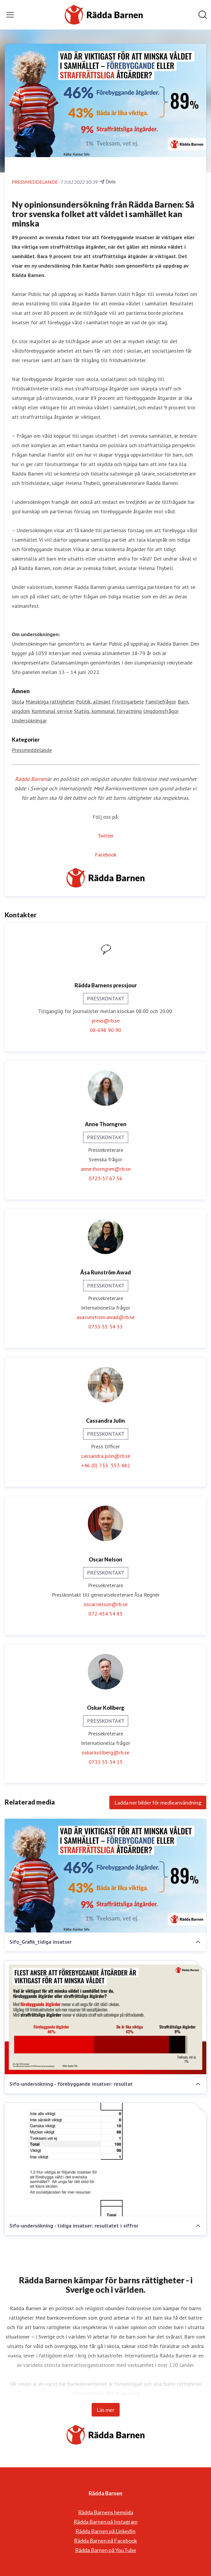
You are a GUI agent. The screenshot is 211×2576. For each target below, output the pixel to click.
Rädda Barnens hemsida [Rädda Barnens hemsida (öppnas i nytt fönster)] (105, 2512)
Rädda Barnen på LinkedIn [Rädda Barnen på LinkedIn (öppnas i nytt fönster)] (105, 2531)
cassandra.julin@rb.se (105, 1456)
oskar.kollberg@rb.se (105, 1752)
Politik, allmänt (93, 701)
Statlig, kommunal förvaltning (108, 711)
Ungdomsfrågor (161, 711)
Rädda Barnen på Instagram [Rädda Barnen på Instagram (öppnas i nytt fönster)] (105, 2521)
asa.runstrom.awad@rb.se (106, 1317)
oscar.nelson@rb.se (106, 1604)
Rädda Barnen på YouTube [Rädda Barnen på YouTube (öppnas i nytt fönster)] (105, 2550)
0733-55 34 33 (105, 1326)
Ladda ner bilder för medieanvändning (157, 1802)
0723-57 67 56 (105, 1178)
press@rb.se (106, 1020)
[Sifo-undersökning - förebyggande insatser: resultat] (105, 2018)
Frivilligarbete (128, 701)
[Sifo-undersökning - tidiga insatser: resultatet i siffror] (105, 2160)
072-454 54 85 (105, 1613)
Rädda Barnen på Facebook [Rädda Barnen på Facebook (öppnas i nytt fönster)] (105, 2540)
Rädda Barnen (31, 779)
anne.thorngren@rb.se (106, 1168)
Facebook (105, 854)
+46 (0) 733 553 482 (105, 1465)
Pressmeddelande (32, 750)
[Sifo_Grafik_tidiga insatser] (105, 1875)
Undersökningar (29, 720)
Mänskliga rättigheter (50, 701)
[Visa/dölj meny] (10, 15)
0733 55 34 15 (106, 1761)
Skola (18, 701)
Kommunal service (52, 711)
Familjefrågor (160, 701)
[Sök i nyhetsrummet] (202, 14)
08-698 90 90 (105, 1030)
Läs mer (106, 2409)
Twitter (106, 835)
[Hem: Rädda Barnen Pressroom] (103, 15)
